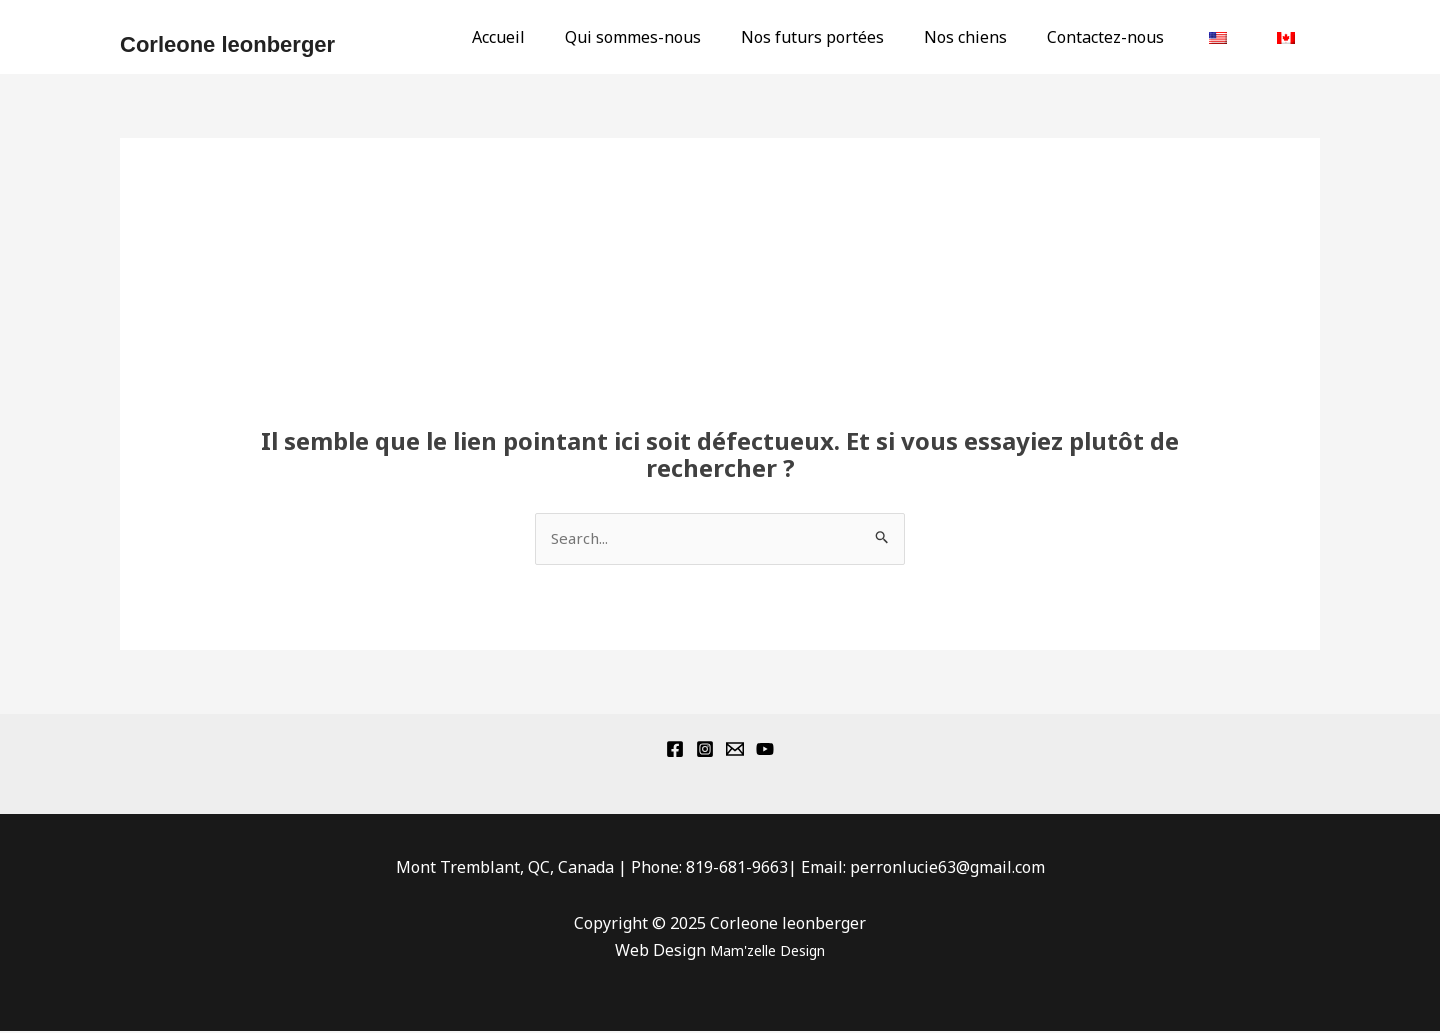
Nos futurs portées (848, 37)
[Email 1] (735, 751)
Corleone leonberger (227, 44)
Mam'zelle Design (767, 951)
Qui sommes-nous (677, 37)
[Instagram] (705, 751)
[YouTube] (765, 751)
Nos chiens (993, 37)
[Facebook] (675, 751)
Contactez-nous (1125, 37)
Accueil (550, 37)
